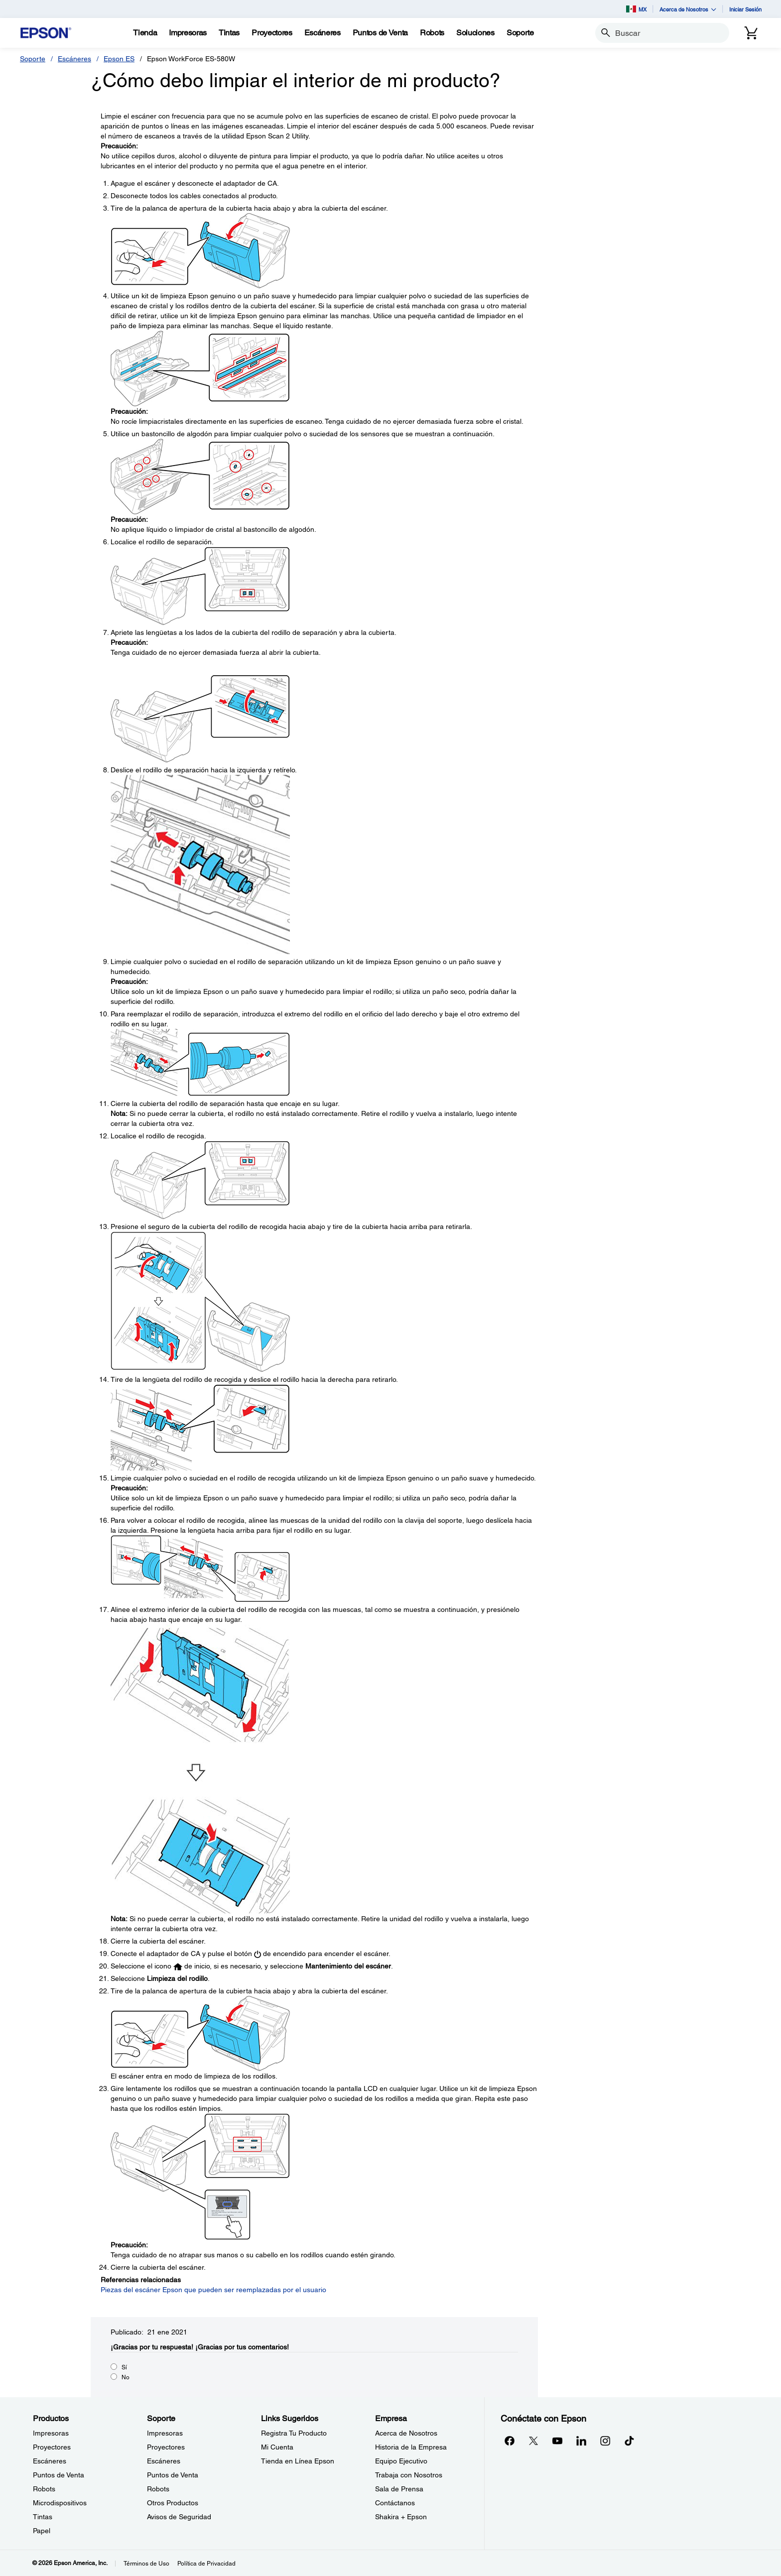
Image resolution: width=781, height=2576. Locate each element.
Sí (124, 2367)
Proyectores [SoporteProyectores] (166, 2447)
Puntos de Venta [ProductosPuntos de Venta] (58, 2475)
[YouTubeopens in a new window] (557, 2441)
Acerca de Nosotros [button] (687, 9)
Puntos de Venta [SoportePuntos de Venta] (172, 2475)
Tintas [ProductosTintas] (42, 2517)
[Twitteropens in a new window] (533, 2441)
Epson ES (119, 59)
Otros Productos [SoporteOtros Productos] (172, 2503)
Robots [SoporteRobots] (158, 2489)
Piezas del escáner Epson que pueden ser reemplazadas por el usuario (213, 2290)
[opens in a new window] (629, 2441)
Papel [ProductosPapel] (41, 2531)
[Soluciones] (475, 33)
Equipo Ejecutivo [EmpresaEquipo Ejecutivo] (401, 2461)
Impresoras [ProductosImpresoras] (51, 2433)
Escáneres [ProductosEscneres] (49, 2461)
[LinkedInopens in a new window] (581, 2441)
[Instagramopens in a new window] (605, 2441)
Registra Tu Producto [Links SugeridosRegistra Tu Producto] (294, 2433)
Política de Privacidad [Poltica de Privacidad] (206, 2563)
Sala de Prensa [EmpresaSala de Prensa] (399, 2489)
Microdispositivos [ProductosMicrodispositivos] (60, 2503)
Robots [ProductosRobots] (44, 2489)
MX (636, 8)
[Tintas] (229, 33)
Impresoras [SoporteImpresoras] (165, 2433)
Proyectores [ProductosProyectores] (52, 2447)
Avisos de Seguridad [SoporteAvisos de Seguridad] (179, 2517)
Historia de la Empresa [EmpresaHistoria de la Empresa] (411, 2447)
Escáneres (74, 59)
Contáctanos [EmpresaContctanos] (395, 2503)
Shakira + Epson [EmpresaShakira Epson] (401, 2517)
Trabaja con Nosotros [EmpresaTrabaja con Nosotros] (408, 2475)
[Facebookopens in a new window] (510, 2441)
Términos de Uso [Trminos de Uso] (146, 2563)
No (126, 2377)
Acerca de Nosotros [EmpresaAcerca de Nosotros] (406, 2433)
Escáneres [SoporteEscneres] (163, 2461)
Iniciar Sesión (745, 9)
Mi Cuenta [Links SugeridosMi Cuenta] (277, 2447)
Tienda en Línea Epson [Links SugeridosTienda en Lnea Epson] (297, 2461)
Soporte (32, 59)
